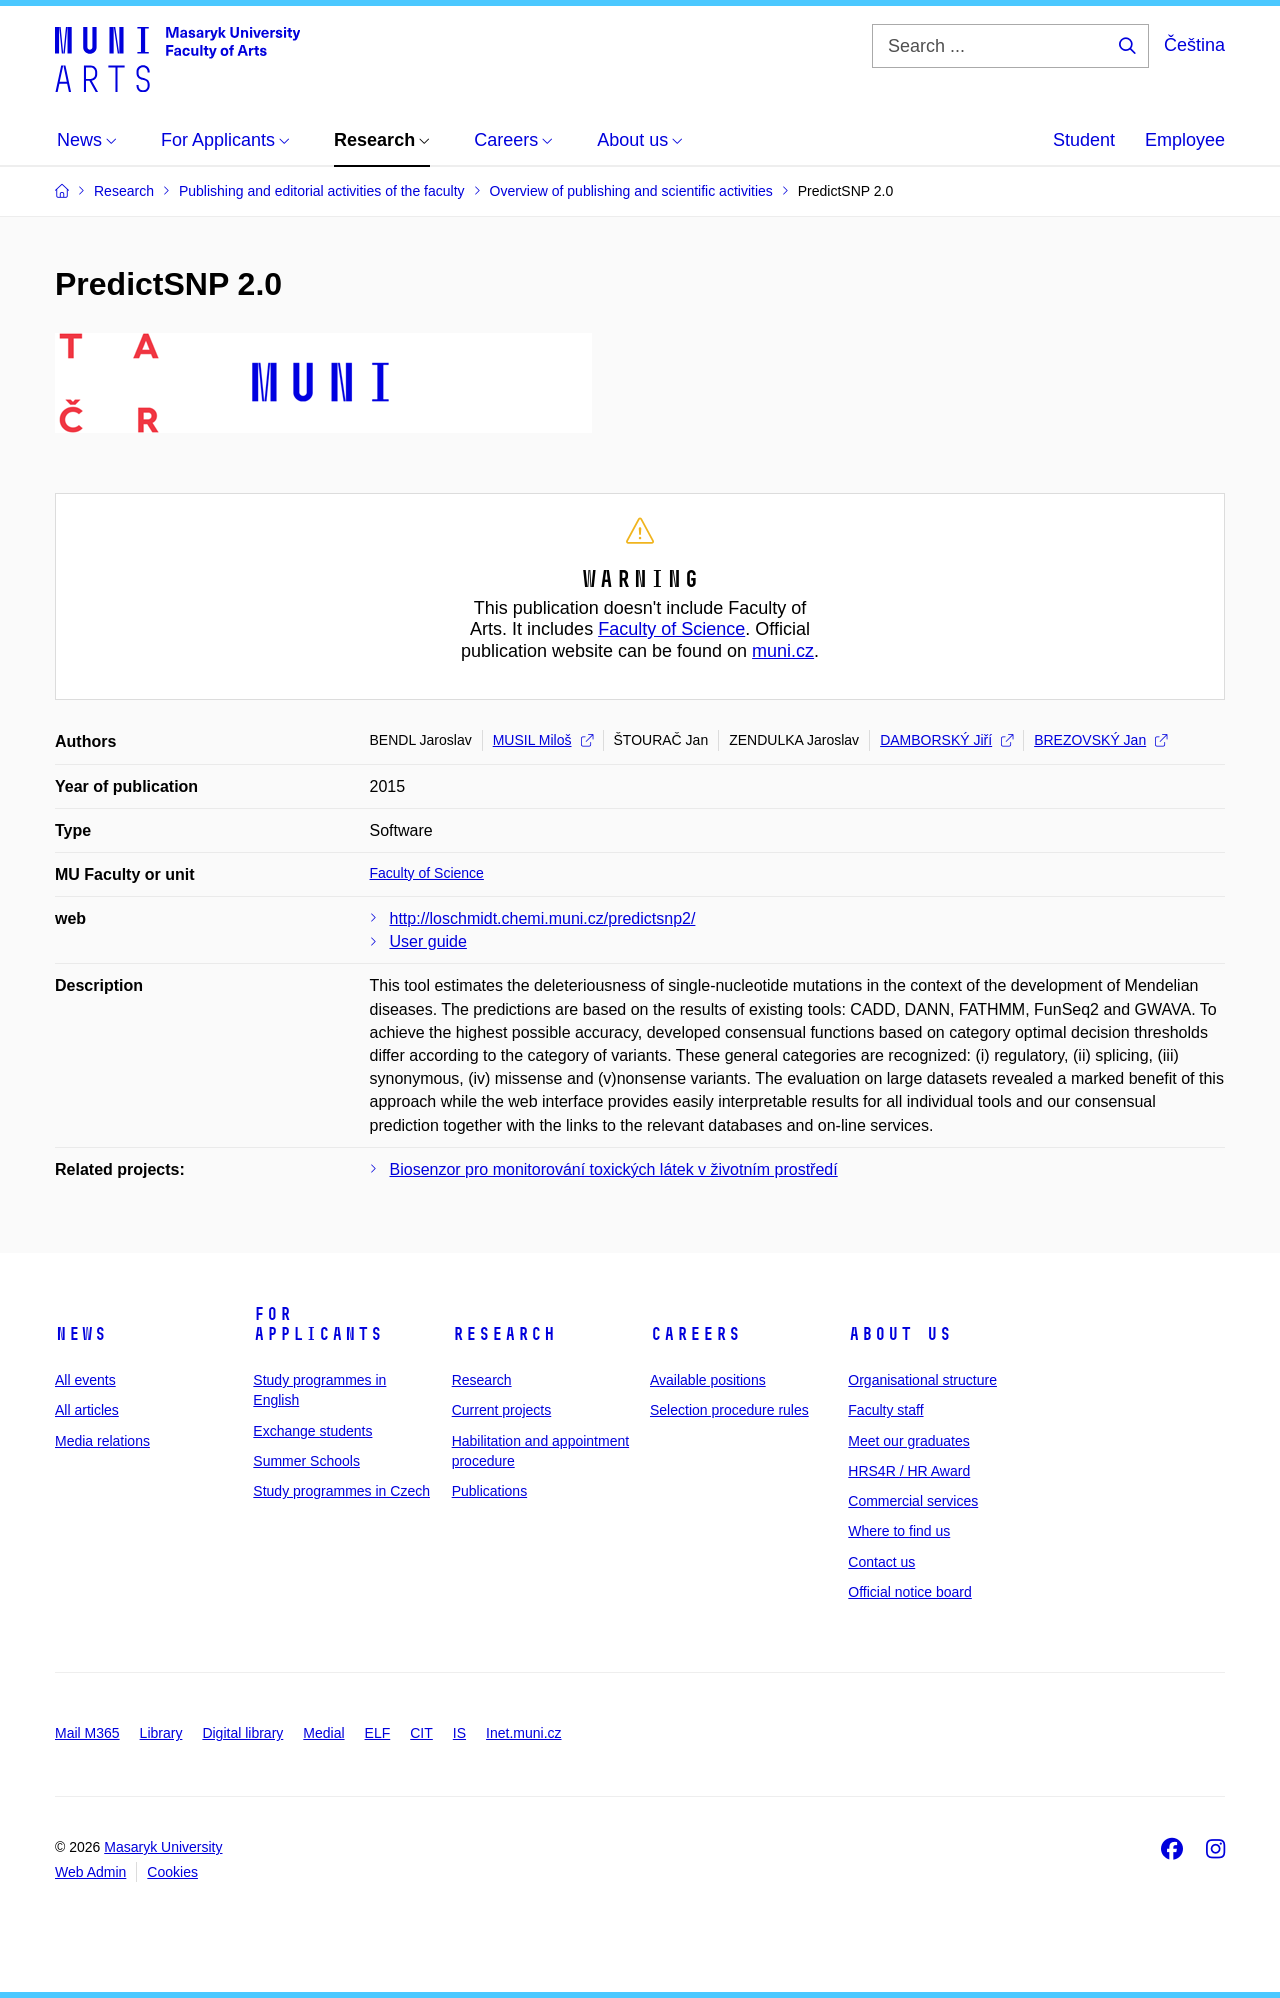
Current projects (502, 1410)
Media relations (102, 1441)
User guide (428, 941)
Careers (695, 1334)
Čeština (1194, 45)
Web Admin (90, 1872)
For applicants (318, 1324)
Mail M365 (87, 1733)
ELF (378, 1733)
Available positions (708, 1380)
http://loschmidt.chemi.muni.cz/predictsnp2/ (543, 918)
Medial (323, 1733)
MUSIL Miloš (543, 740)
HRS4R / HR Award (909, 1471)
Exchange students (312, 1431)
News (81, 1334)
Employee (1185, 140)
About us (900, 1334)
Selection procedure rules (729, 1410)
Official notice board (909, 1592)
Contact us (881, 1562)
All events (85, 1380)
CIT (421, 1733)
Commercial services (913, 1501)
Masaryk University (163, 1847)
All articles (87, 1410)
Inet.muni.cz (523, 1733)
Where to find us (899, 1531)
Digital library (242, 1733)
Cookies (172, 1872)
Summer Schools (306, 1461)
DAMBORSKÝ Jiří (946, 740)
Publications (490, 1491)
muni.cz (783, 651)
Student (1084, 140)
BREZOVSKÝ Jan (1100, 740)
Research (504, 1334)
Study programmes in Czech (341, 1491)
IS (459, 1733)
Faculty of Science (671, 629)
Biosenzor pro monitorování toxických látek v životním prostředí (614, 1169)
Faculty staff (885, 1410)
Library (161, 1733)
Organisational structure (922, 1380)
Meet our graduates (908, 1441)
